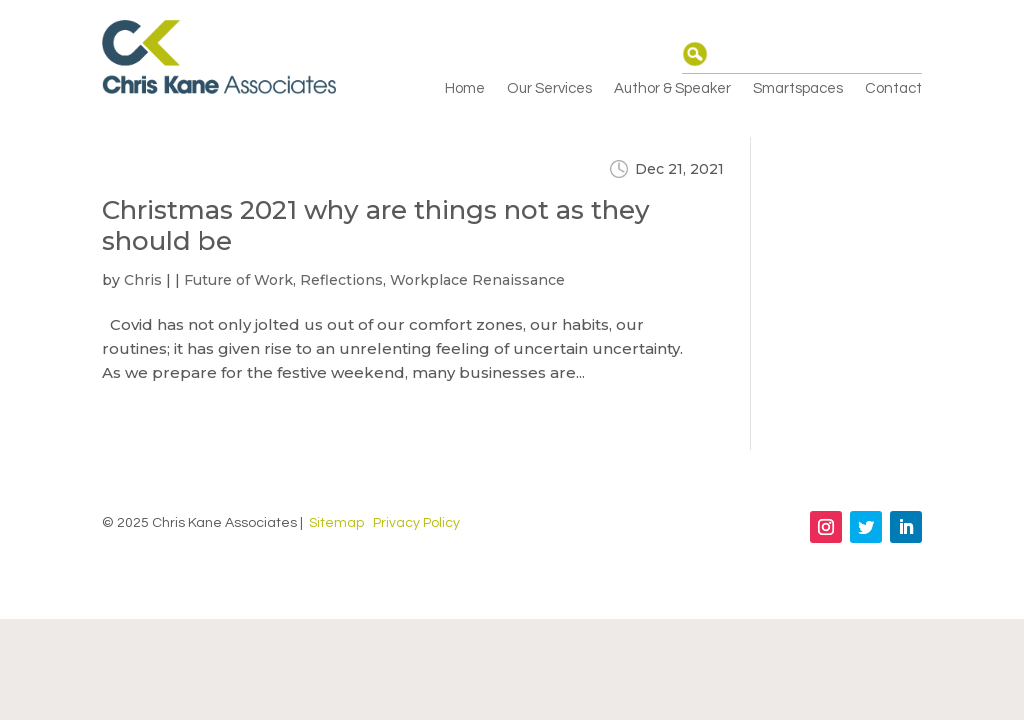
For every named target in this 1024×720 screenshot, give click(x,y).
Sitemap (336, 523)
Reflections (341, 280)
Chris (143, 280)
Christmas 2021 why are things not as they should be (376, 225)
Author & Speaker (672, 89)
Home (465, 89)
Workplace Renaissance (477, 280)
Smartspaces (798, 89)
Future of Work (238, 280)
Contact (893, 89)
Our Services (549, 89)
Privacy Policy (416, 523)
